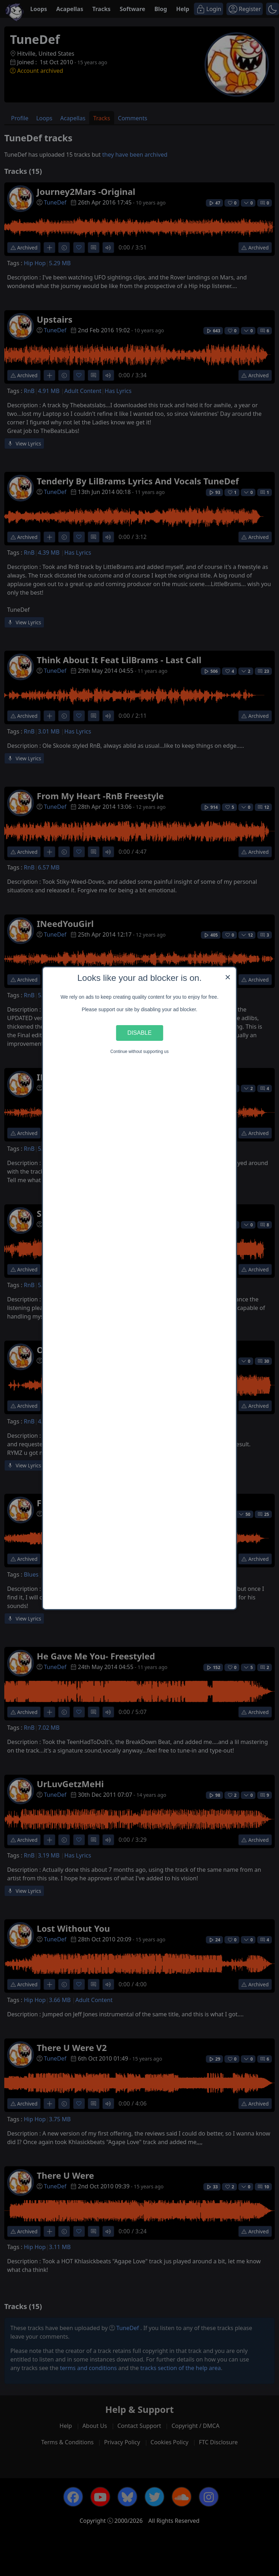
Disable (139, 1032)
